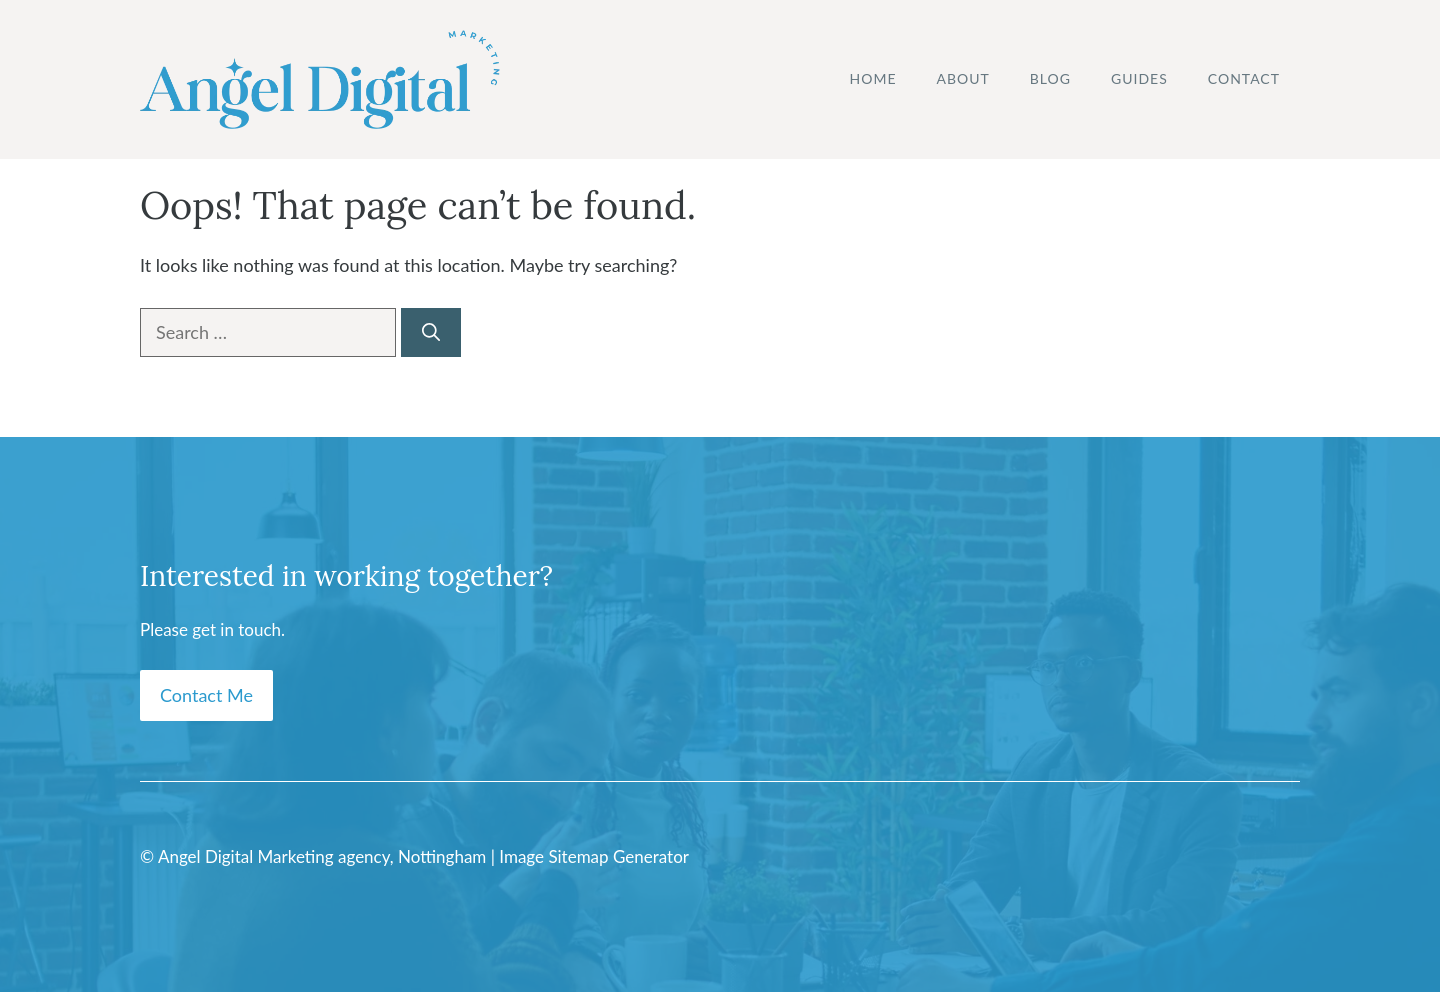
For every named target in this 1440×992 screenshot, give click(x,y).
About (963, 78)
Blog (1050, 78)
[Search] (431, 332)
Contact (1244, 78)
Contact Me (206, 695)
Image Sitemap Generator (594, 856)
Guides (1139, 78)
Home (873, 78)
